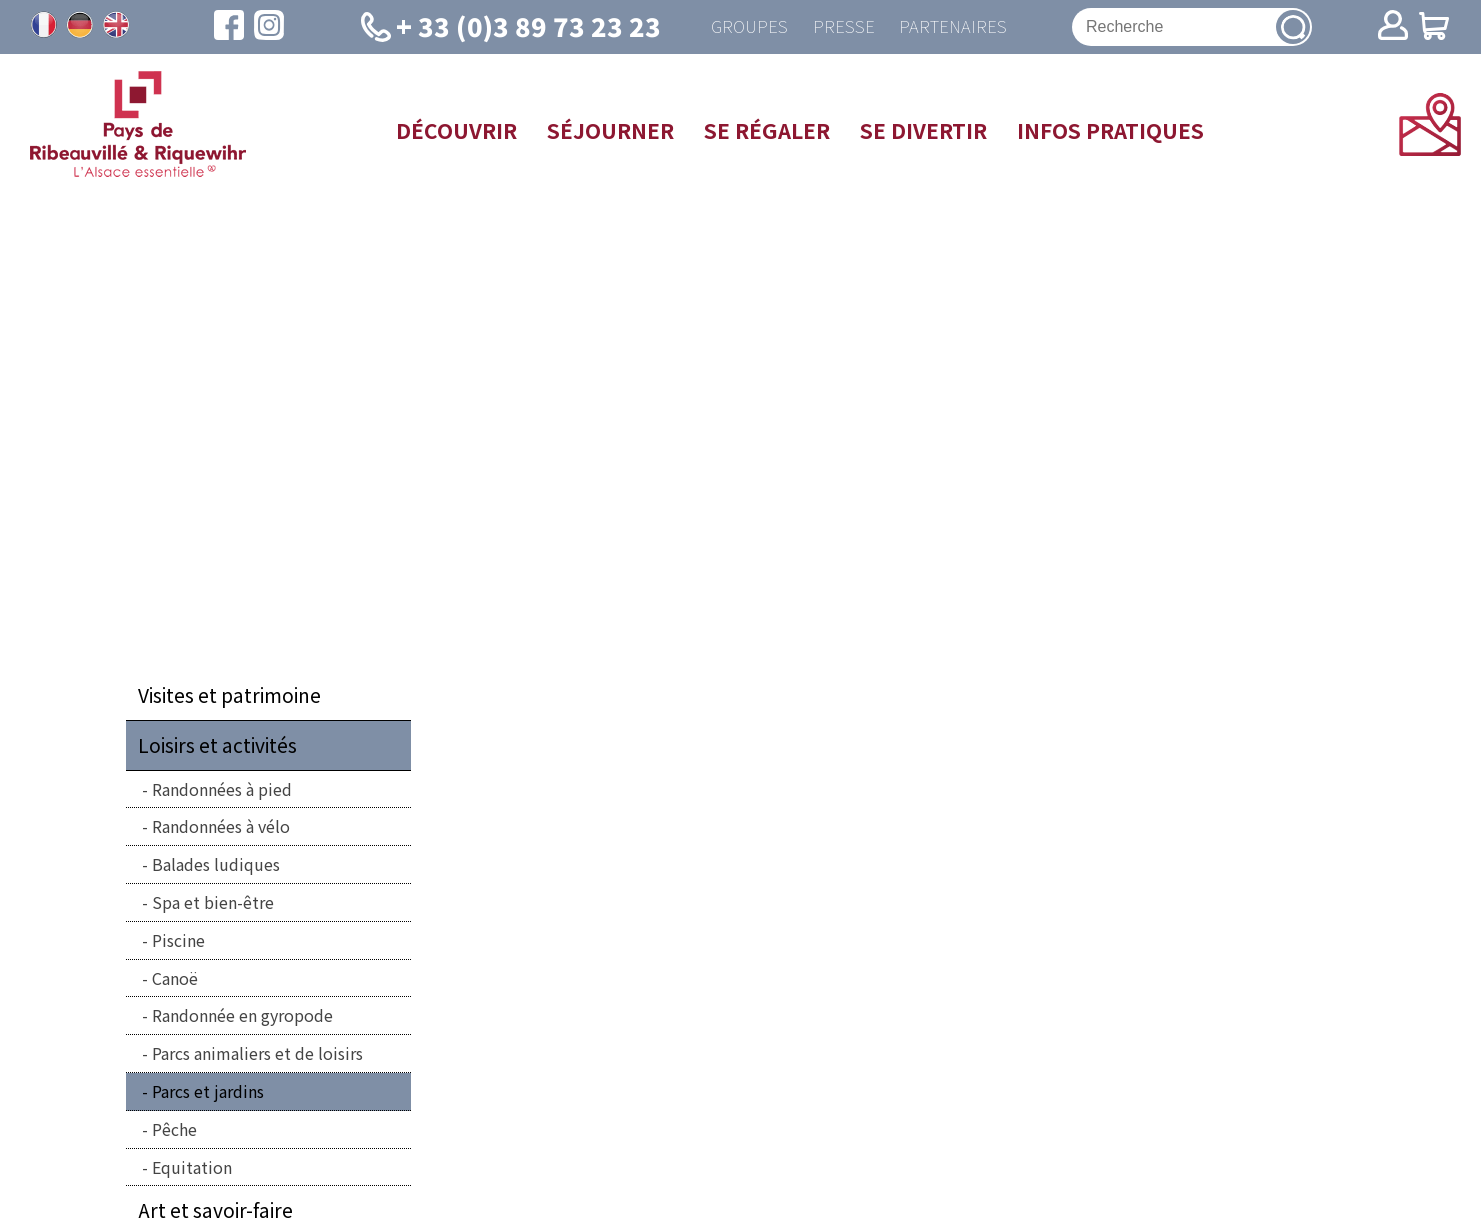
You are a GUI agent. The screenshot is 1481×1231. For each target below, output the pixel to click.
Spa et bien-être (213, 906)
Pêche (174, 1133)
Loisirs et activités (217, 749)
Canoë (175, 982)
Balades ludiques (216, 868)
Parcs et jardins (208, 1095)
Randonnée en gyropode (242, 1019)
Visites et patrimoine (229, 699)
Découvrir (456, 134)
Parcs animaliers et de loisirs (257, 1057)
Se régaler (767, 134)
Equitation (192, 1171)
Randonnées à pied (222, 793)
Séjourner (610, 134)
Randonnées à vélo (221, 830)
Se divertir (923, 134)
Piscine (178, 944)
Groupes (739, 28)
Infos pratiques (1110, 134)
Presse (840, 28)
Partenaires (956, 28)
